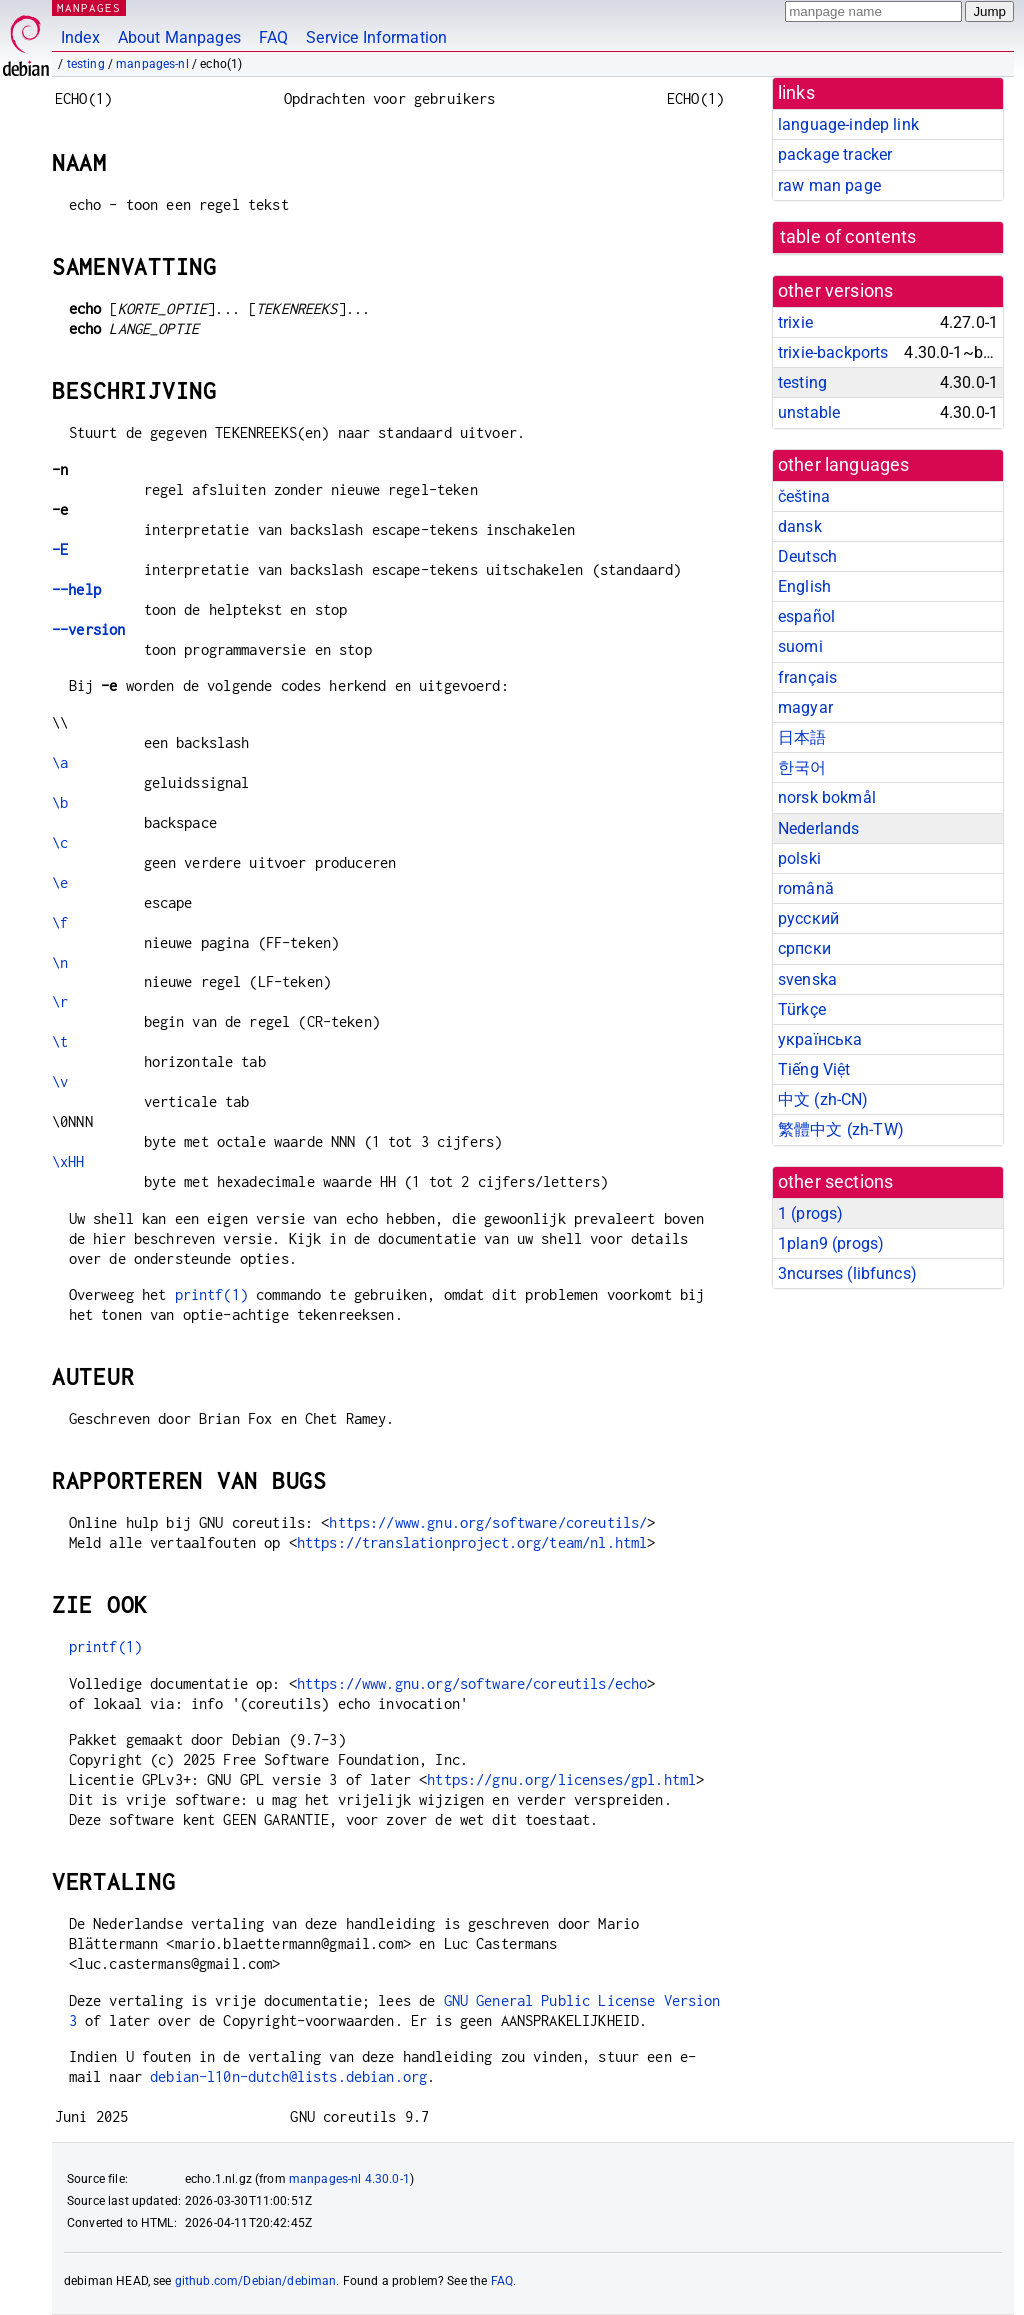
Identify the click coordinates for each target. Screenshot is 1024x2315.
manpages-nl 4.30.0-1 (349, 2179)
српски (804, 948)
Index (80, 37)
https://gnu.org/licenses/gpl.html (561, 1779)
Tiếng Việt (814, 1069)
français (807, 677)
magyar (805, 707)
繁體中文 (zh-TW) (841, 1129)
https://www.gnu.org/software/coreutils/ (488, 1522)
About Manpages (179, 37)
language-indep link (848, 124)
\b (60, 802)
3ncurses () (847, 1273)
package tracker (835, 154)
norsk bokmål (827, 797)
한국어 (802, 767)
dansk (800, 526)
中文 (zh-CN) (823, 1099)
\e (60, 882)
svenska (807, 979)
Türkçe (802, 1009)
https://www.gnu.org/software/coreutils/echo (472, 1683)
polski (799, 858)
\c (60, 842)
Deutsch (807, 556)
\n (60, 962)
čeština (804, 496)
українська (820, 1039)
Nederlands (819, 828)
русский (808, 918)
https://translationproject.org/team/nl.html (472, 1542)
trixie (795, 322)
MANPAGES (89, 7)
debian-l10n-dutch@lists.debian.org (288, 2076)
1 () (810, 1213)
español (806, 616)
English (804, 586)
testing (86, 64)
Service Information (376, 37)
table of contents (848, 237)
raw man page (829, 185)
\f (60, 922)
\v (60, 1081)
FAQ (273, 37)
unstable (809, 412)
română (806, 888)
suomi (800, 646)
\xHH (68, 1161)
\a (60, 762)
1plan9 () (831, 1243)
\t (60, 1041)
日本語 (802, 737)
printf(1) (211, 1294)
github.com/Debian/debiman (256, 2281)
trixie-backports (833, 352)
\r (60, 1001)
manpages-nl (152, 64)
